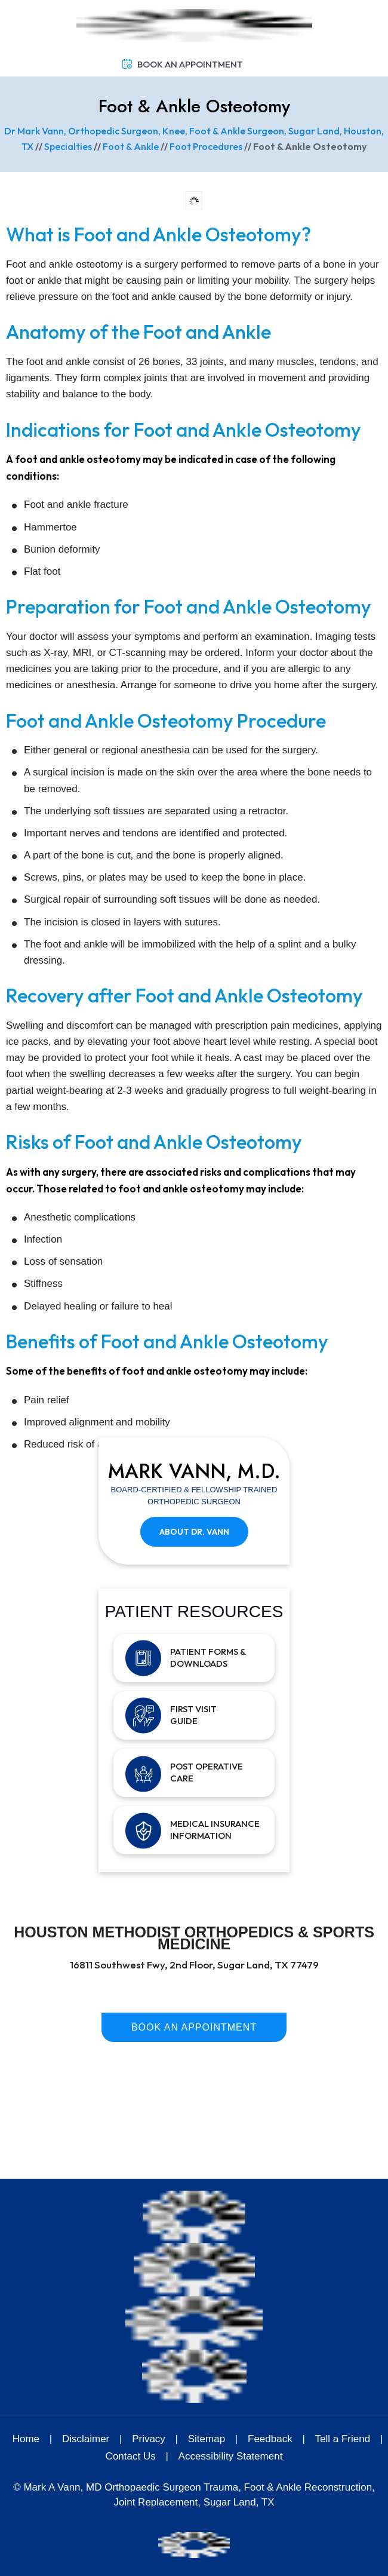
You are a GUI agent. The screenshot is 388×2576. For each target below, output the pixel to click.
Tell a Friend (343, 2439)
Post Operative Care (206, 1772)
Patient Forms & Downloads (208, 1657)
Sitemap (206, 2439)
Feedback (270, 2439)
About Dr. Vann (194, 1531)
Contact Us (131, 2456)
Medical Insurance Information (215, 1829)
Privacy (148, 2439)
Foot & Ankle (131, 146)
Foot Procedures (206, 146)
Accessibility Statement (230, 2456)
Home (26, 2439)
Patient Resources (194, 1611)
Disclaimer (87, 2439)
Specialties (68, 146)
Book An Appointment (190, 64)
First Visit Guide (193, 1714)
